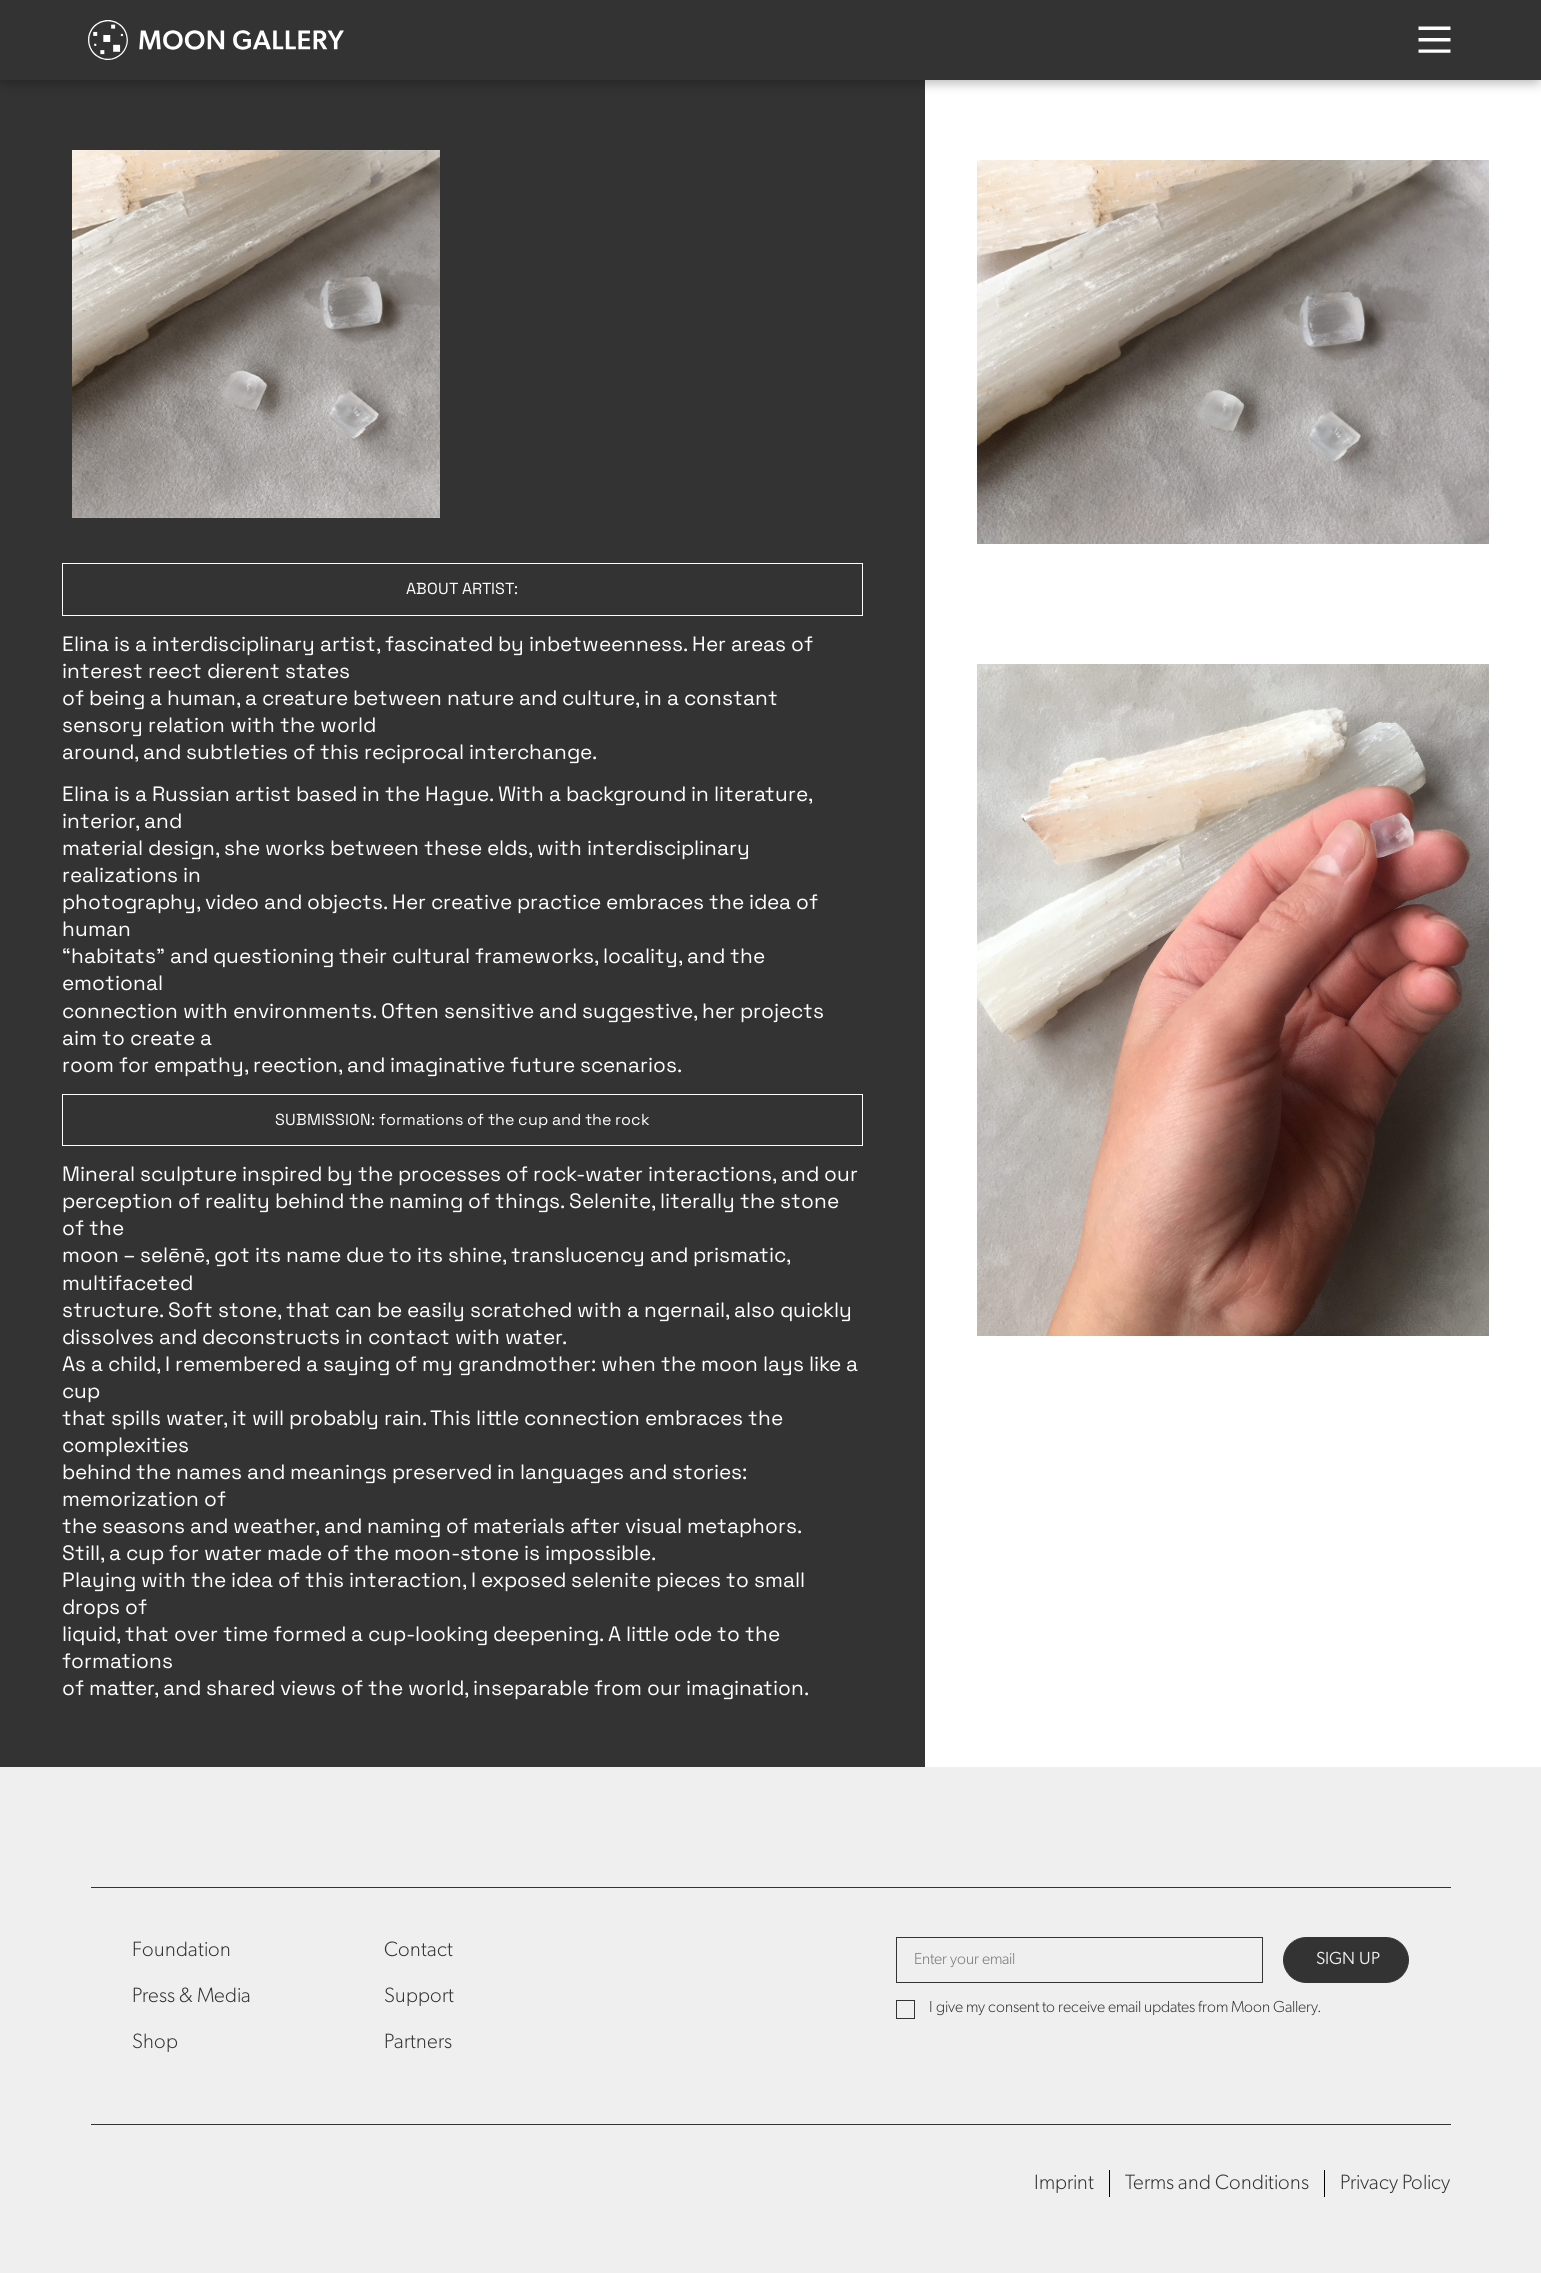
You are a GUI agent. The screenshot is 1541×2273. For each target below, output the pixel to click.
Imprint (1064, 2183)
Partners (418, 2042)
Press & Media (191, 1996)
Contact (418, 1950)
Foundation (181, 1950)
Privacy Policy (1395, 2183)
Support (419, 1996)
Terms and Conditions (1217, 2183)
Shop (155, 2042)
